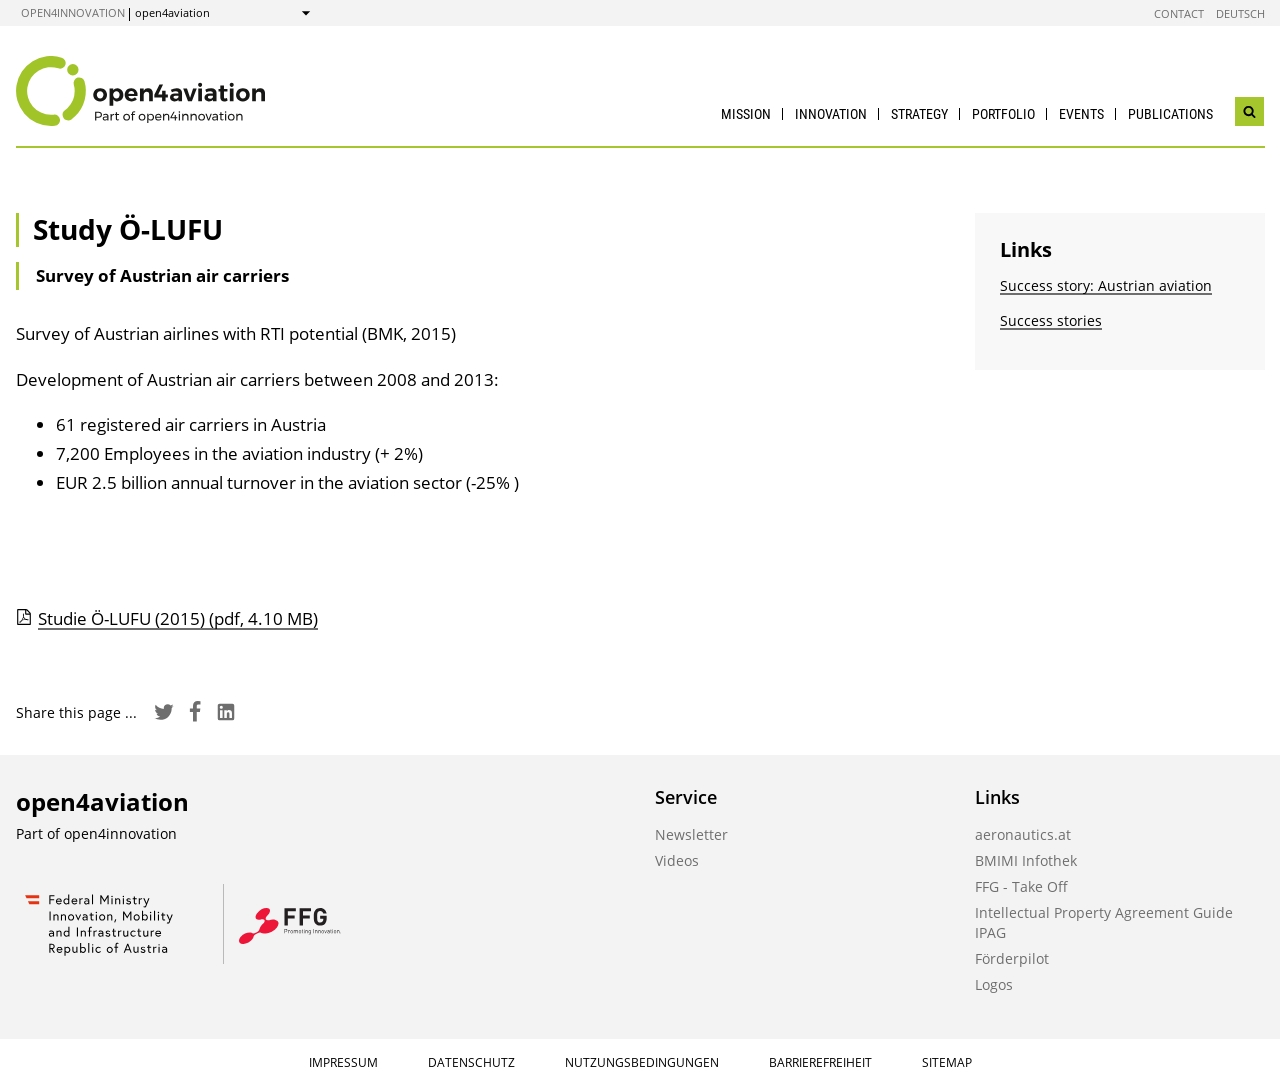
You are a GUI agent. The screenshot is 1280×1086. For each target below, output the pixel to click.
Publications (1170, 114)
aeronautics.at (1023, 834)
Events (1081, 114)
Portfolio (1003, 114)
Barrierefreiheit (820, 1062)
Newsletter (691, 834)
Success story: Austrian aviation (1106, 285)
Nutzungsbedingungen (642, 1062)
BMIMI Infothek (1026, 860)
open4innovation (73, 12)
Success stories (1051, 320)
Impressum (343, 1062)
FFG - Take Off (1021, 886)
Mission (746, 114)
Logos (994, 984)
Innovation (831, 114)
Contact (1179, 13)
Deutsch (1240, 13)
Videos (677, 860)
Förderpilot (1012, 958)
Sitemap (947, 1062)
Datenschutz (471, 1062)
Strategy (919, 114)
